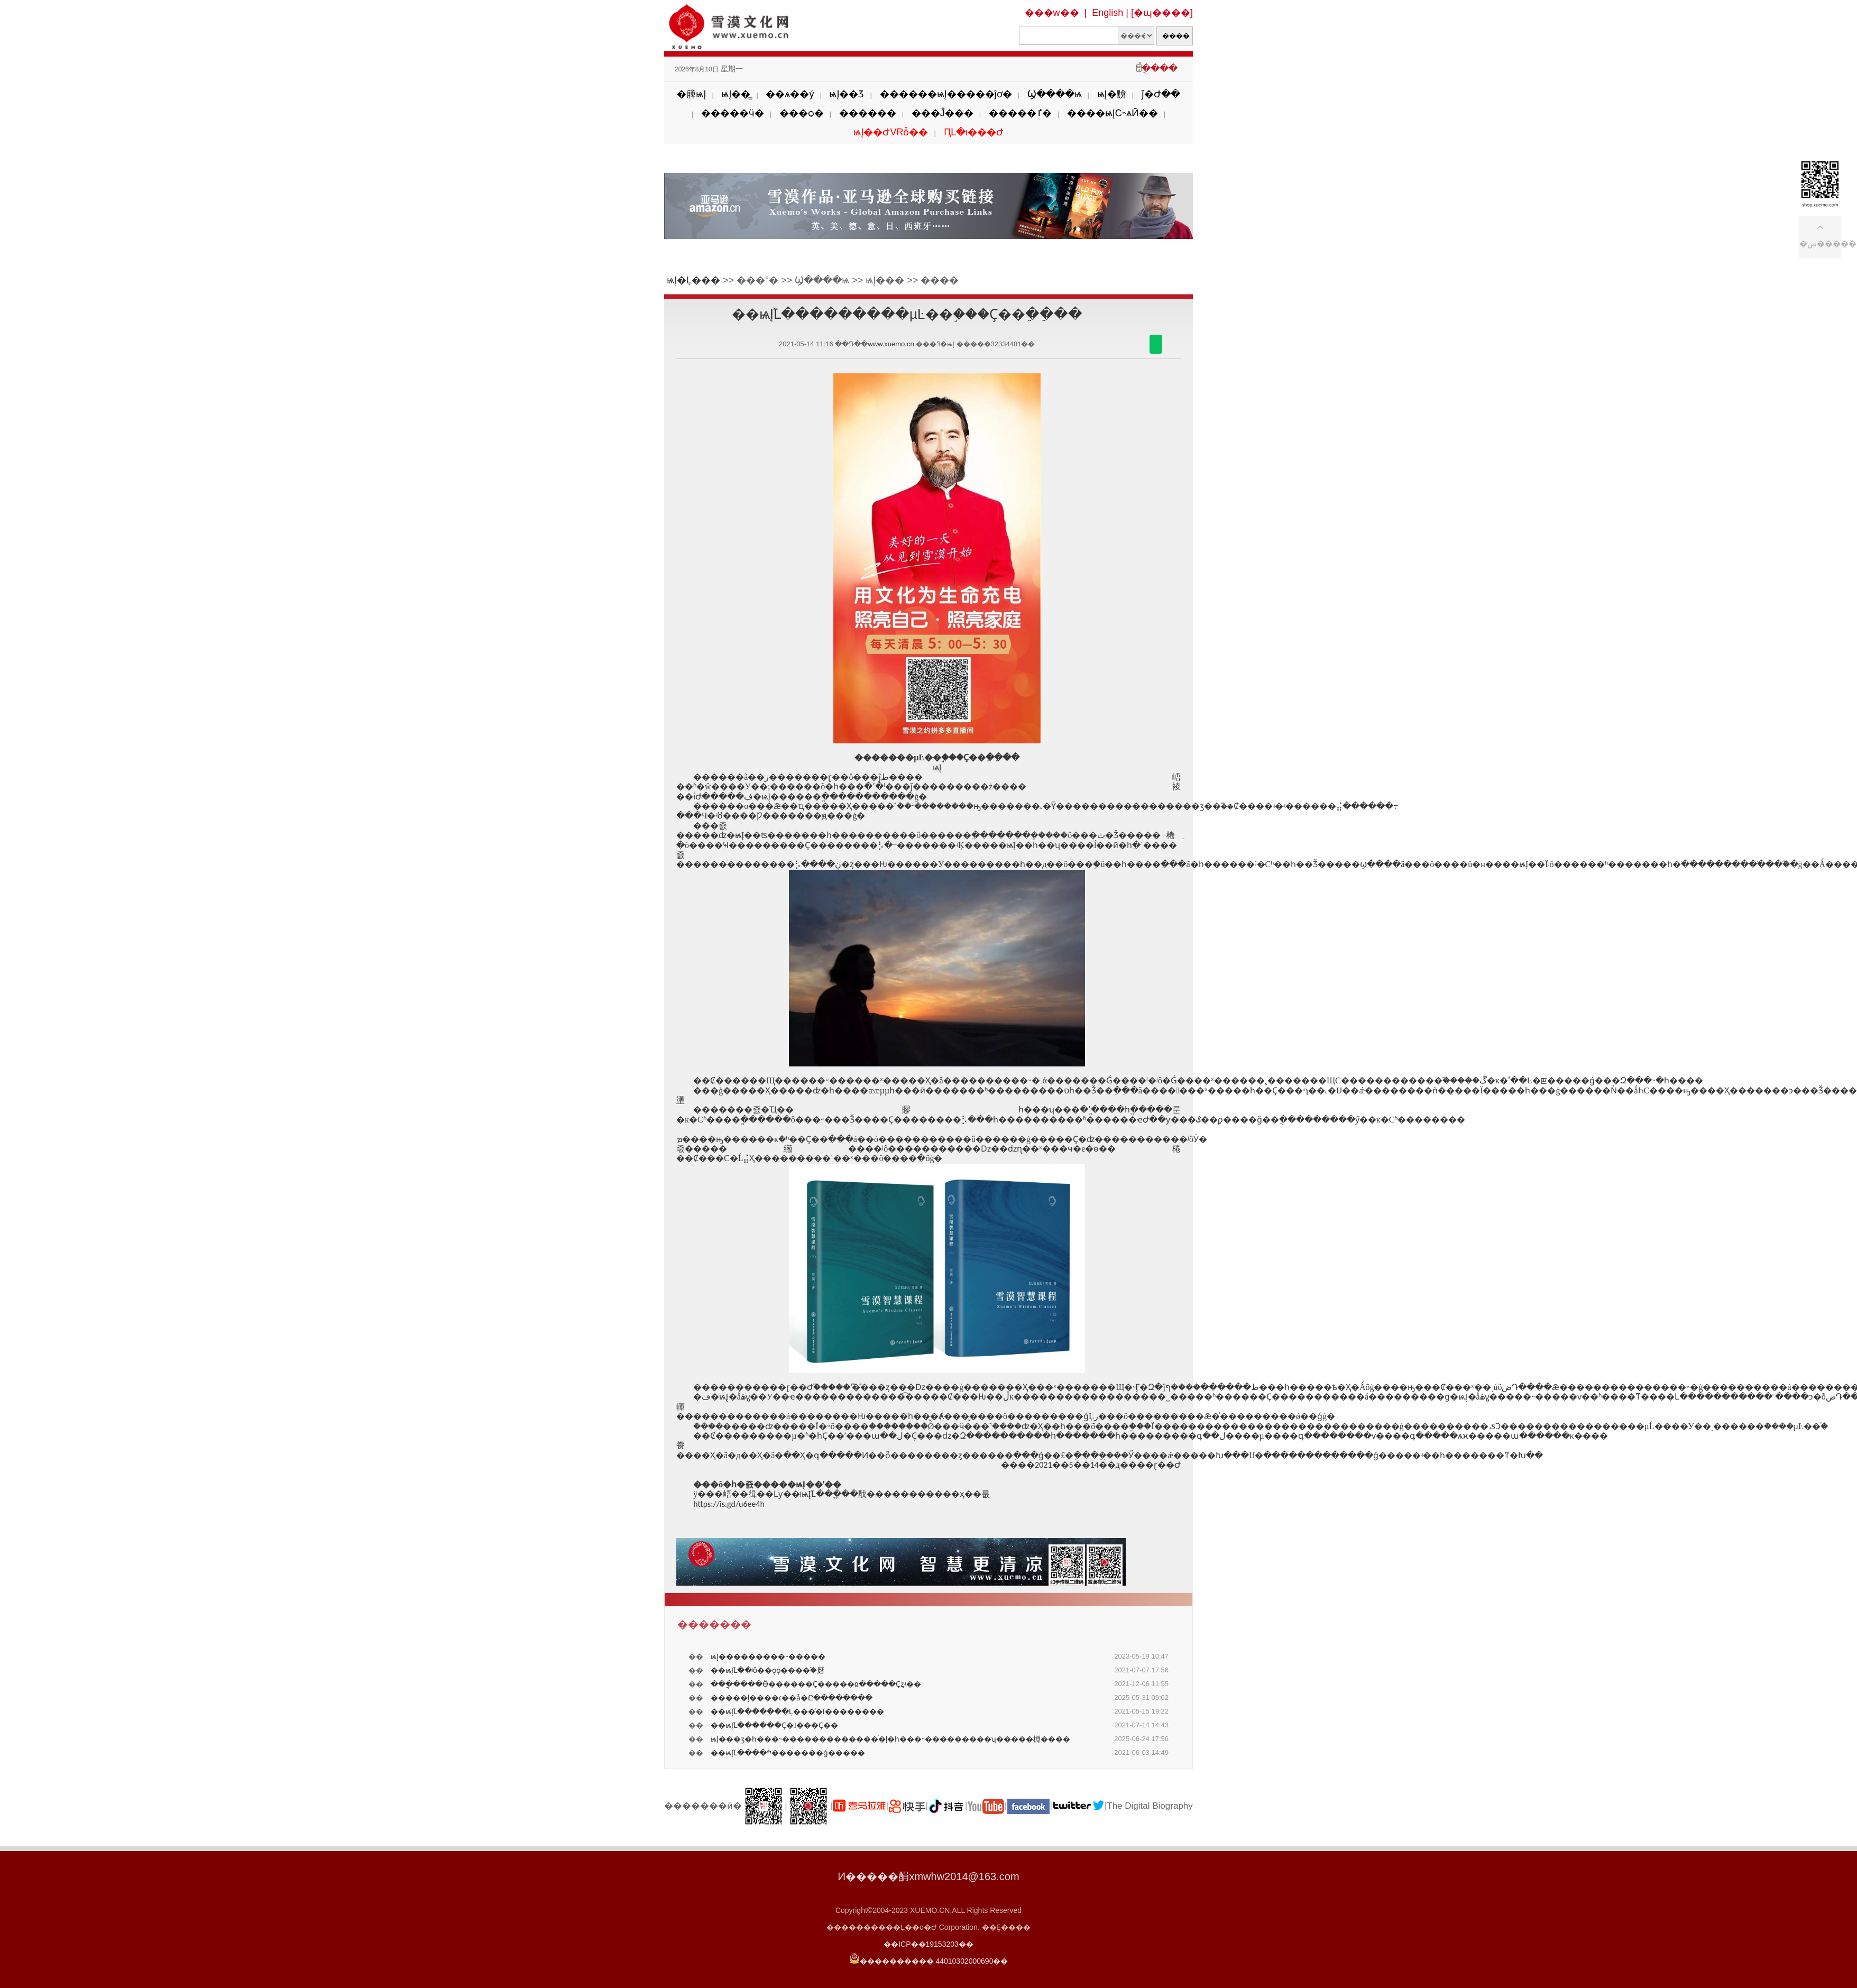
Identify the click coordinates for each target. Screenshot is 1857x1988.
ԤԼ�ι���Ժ (974, 132)
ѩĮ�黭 (1111, 94)
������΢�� (1156, 344)
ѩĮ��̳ (735, 94)
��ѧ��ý (790, 94)
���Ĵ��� (942, 113)
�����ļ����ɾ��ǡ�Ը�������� (791, 1698)
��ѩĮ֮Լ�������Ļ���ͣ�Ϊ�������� (797, 1711)
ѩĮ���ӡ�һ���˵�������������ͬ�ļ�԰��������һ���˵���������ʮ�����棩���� (890, 1739)
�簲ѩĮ (691, 94)
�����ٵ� (1020, 113)
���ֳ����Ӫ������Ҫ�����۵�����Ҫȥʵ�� (816, 1684)
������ (867, 113)
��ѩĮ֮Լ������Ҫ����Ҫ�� (774, 1725)
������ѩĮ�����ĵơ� (946, 94)
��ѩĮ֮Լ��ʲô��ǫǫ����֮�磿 (767, 1670)
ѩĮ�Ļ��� (693, 280)
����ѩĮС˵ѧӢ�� (1112, 113)
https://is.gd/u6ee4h (729, 1504)
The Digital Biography (1150, 1806)
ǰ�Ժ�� (1161, 94)
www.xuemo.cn (891, 344)
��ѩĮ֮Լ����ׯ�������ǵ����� (788, 1752)
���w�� (1052, 12)
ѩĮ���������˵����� (768, 1656)
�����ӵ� (732, 113)
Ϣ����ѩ (1054, 94)
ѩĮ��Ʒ (846, 94)
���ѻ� (801, 113)
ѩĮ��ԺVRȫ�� (890, 132)
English (1107, 12)
